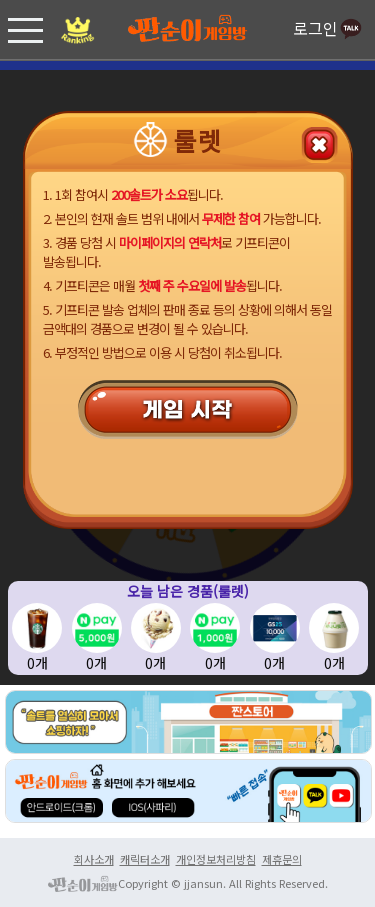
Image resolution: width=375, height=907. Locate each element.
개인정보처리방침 (216, 859)
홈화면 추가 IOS (152, 806)
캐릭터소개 (145, 859)
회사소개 (94, 859)
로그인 (329, 30)
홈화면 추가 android (187, 722)
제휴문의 (282, 859)
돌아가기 (324, 140)
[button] (25, 29)
